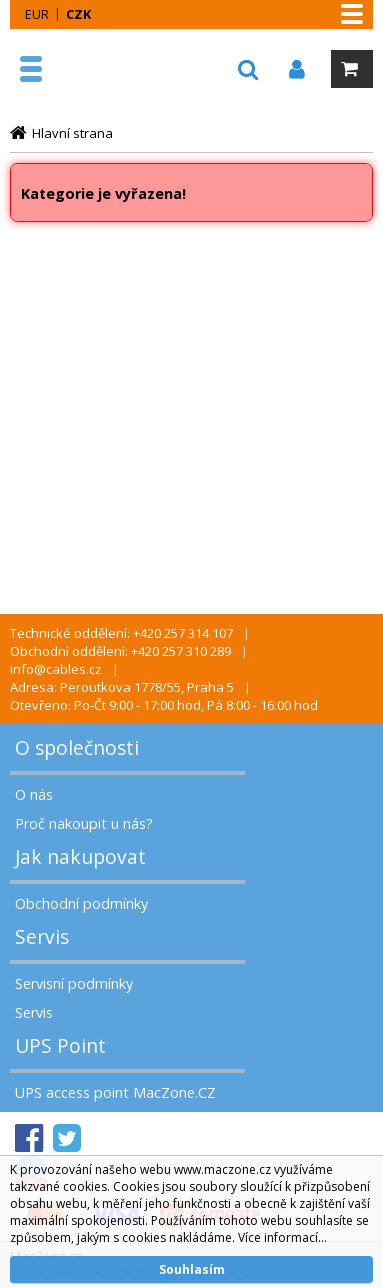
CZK (78, 14)
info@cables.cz (56, 669)
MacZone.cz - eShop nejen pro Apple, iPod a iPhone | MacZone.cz (77, 69)
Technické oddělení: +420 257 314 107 (121, 633)
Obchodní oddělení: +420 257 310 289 (120, 651)
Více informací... (282, 1237)
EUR (37, 14)
